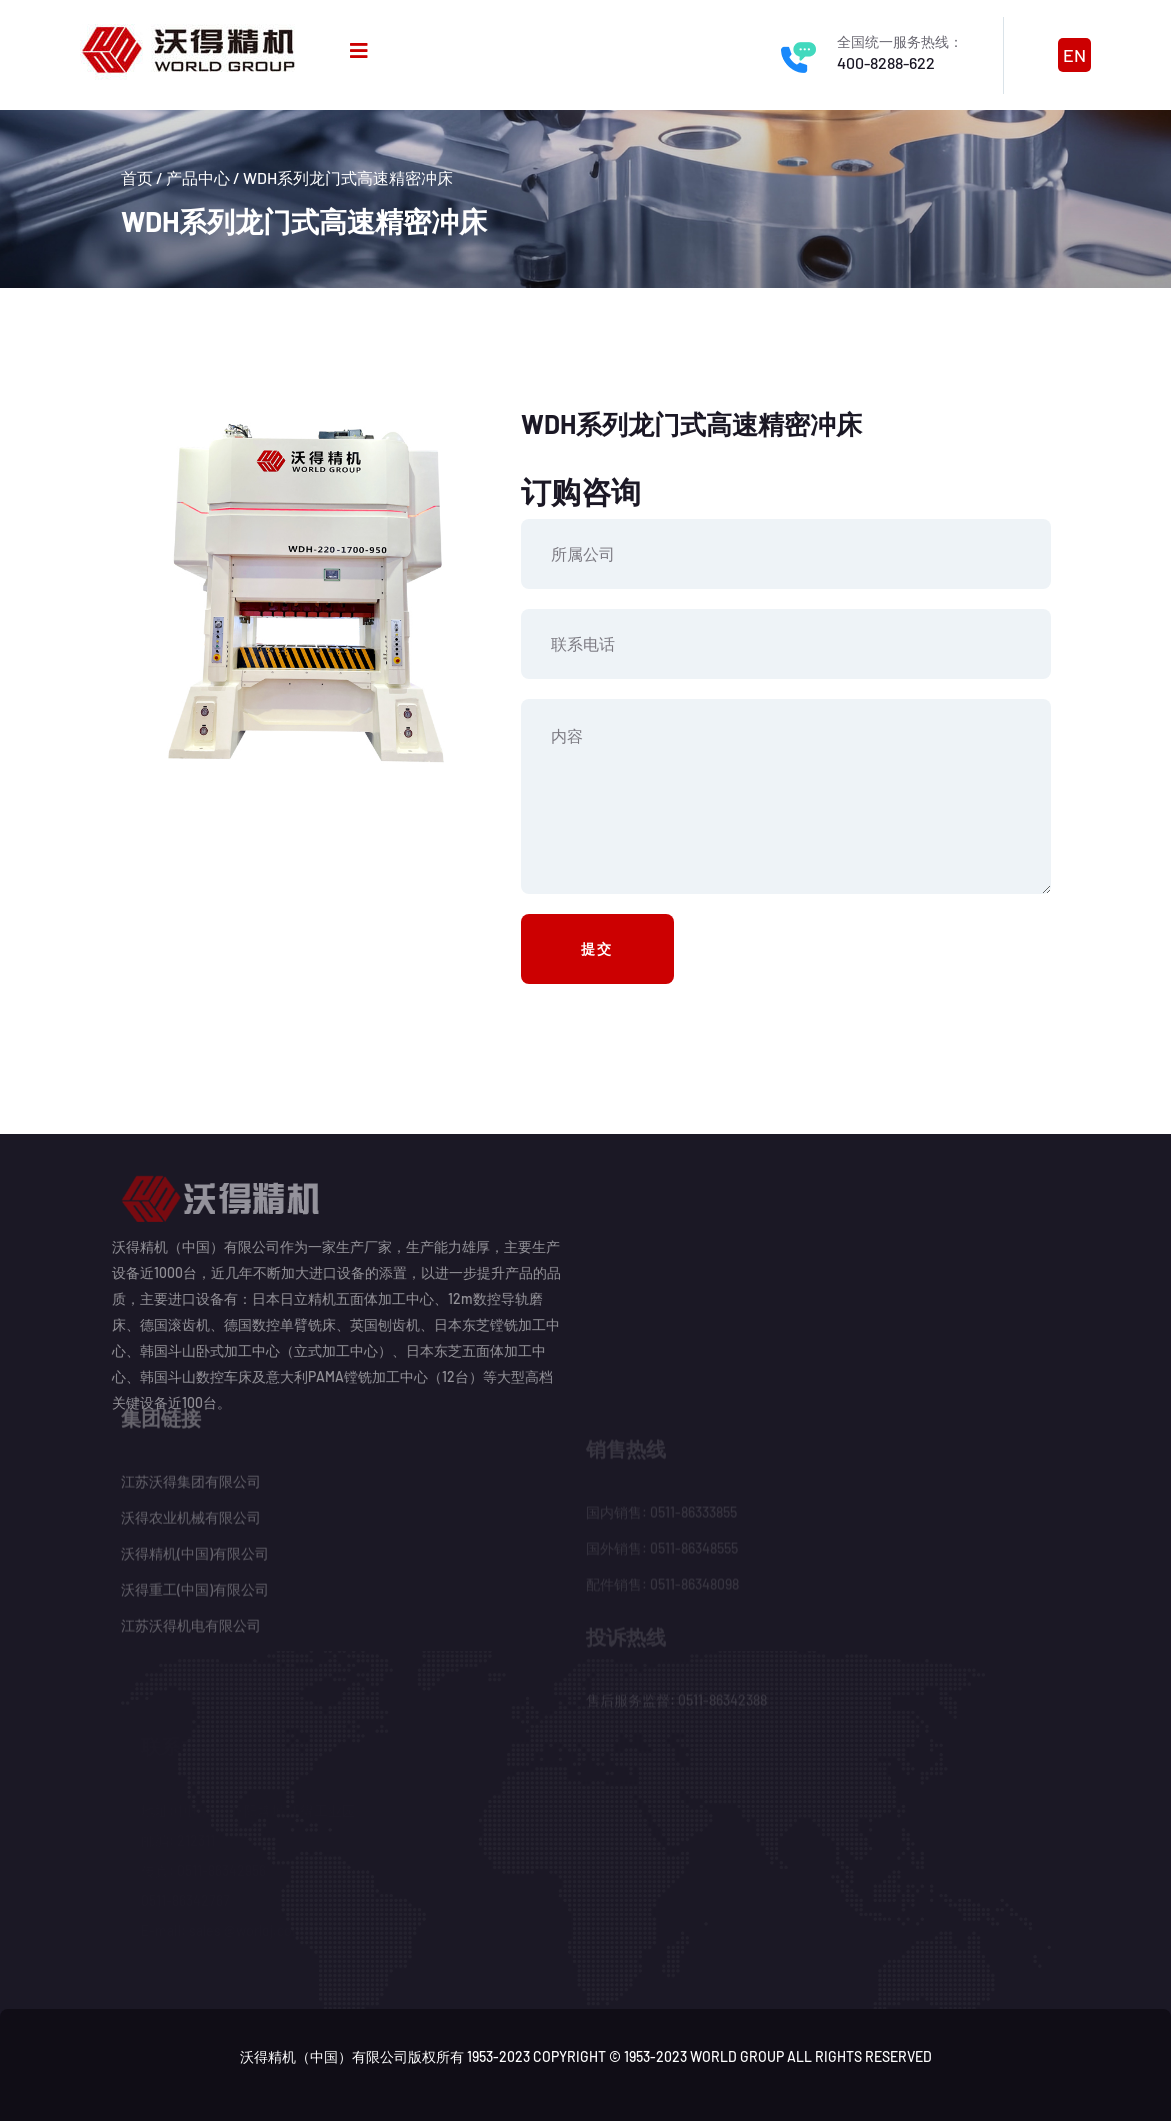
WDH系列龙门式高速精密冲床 (348, 177)
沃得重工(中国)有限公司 (195, 1583)
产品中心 (198, 177)
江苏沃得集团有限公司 (191, 1475)
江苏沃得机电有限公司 (191, 1619)
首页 (137, 177)
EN (1074, 55)
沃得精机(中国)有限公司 (195, 1547)
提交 (598, 948)
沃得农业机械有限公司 (191, 1511)
